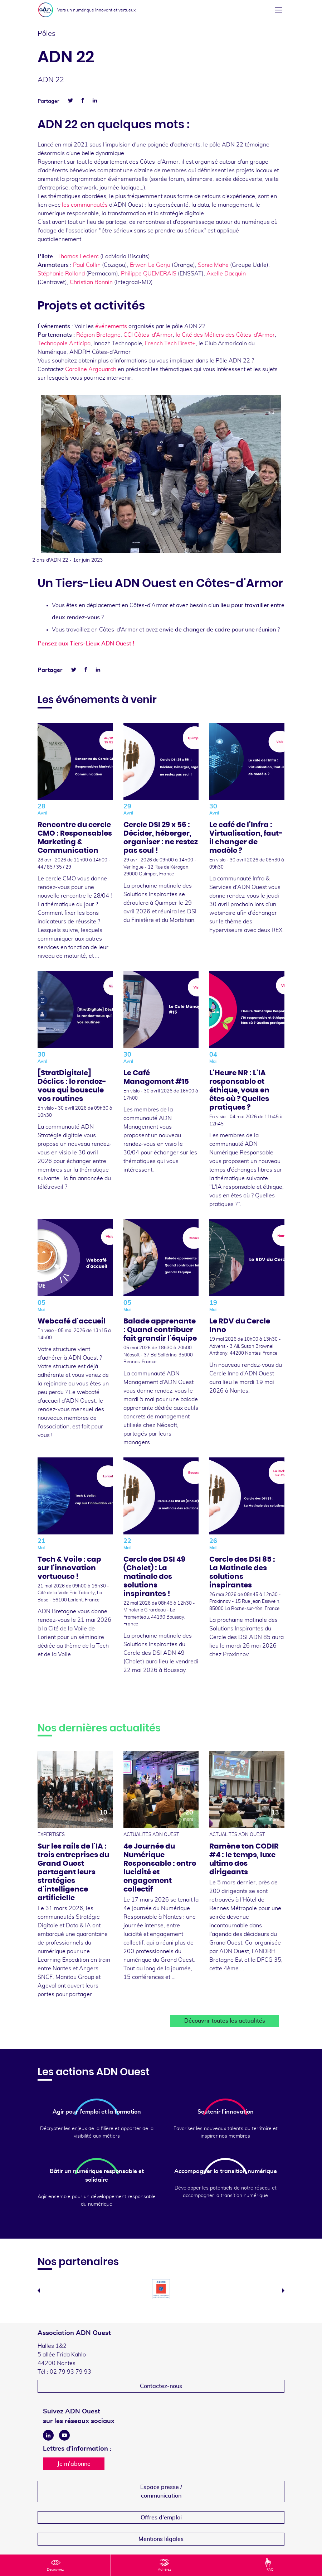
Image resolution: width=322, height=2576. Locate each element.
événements (111, 326)
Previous (39, 2290)
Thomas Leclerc (78, 256)
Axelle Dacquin (226, 274)
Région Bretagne (98, 335)
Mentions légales (161, 2539)
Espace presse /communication (161, 2491)
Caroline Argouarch (90, 369)
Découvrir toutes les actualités (224, 2021)
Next (283, 2290)
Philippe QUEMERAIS (148, 274)
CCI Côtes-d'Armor (148, 335)
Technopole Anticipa (64, 343)
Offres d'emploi (161, 2517)
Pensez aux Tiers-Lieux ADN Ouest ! (87, 644)
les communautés (85, 205)
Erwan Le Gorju (150, 265)
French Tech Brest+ (170, 343)
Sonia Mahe (213, 265)
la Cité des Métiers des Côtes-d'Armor (225, 335)
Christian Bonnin (91, 282)
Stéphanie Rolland (61, 274)
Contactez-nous (161, 2386)
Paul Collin (87, 265)
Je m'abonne (74, 2464)
